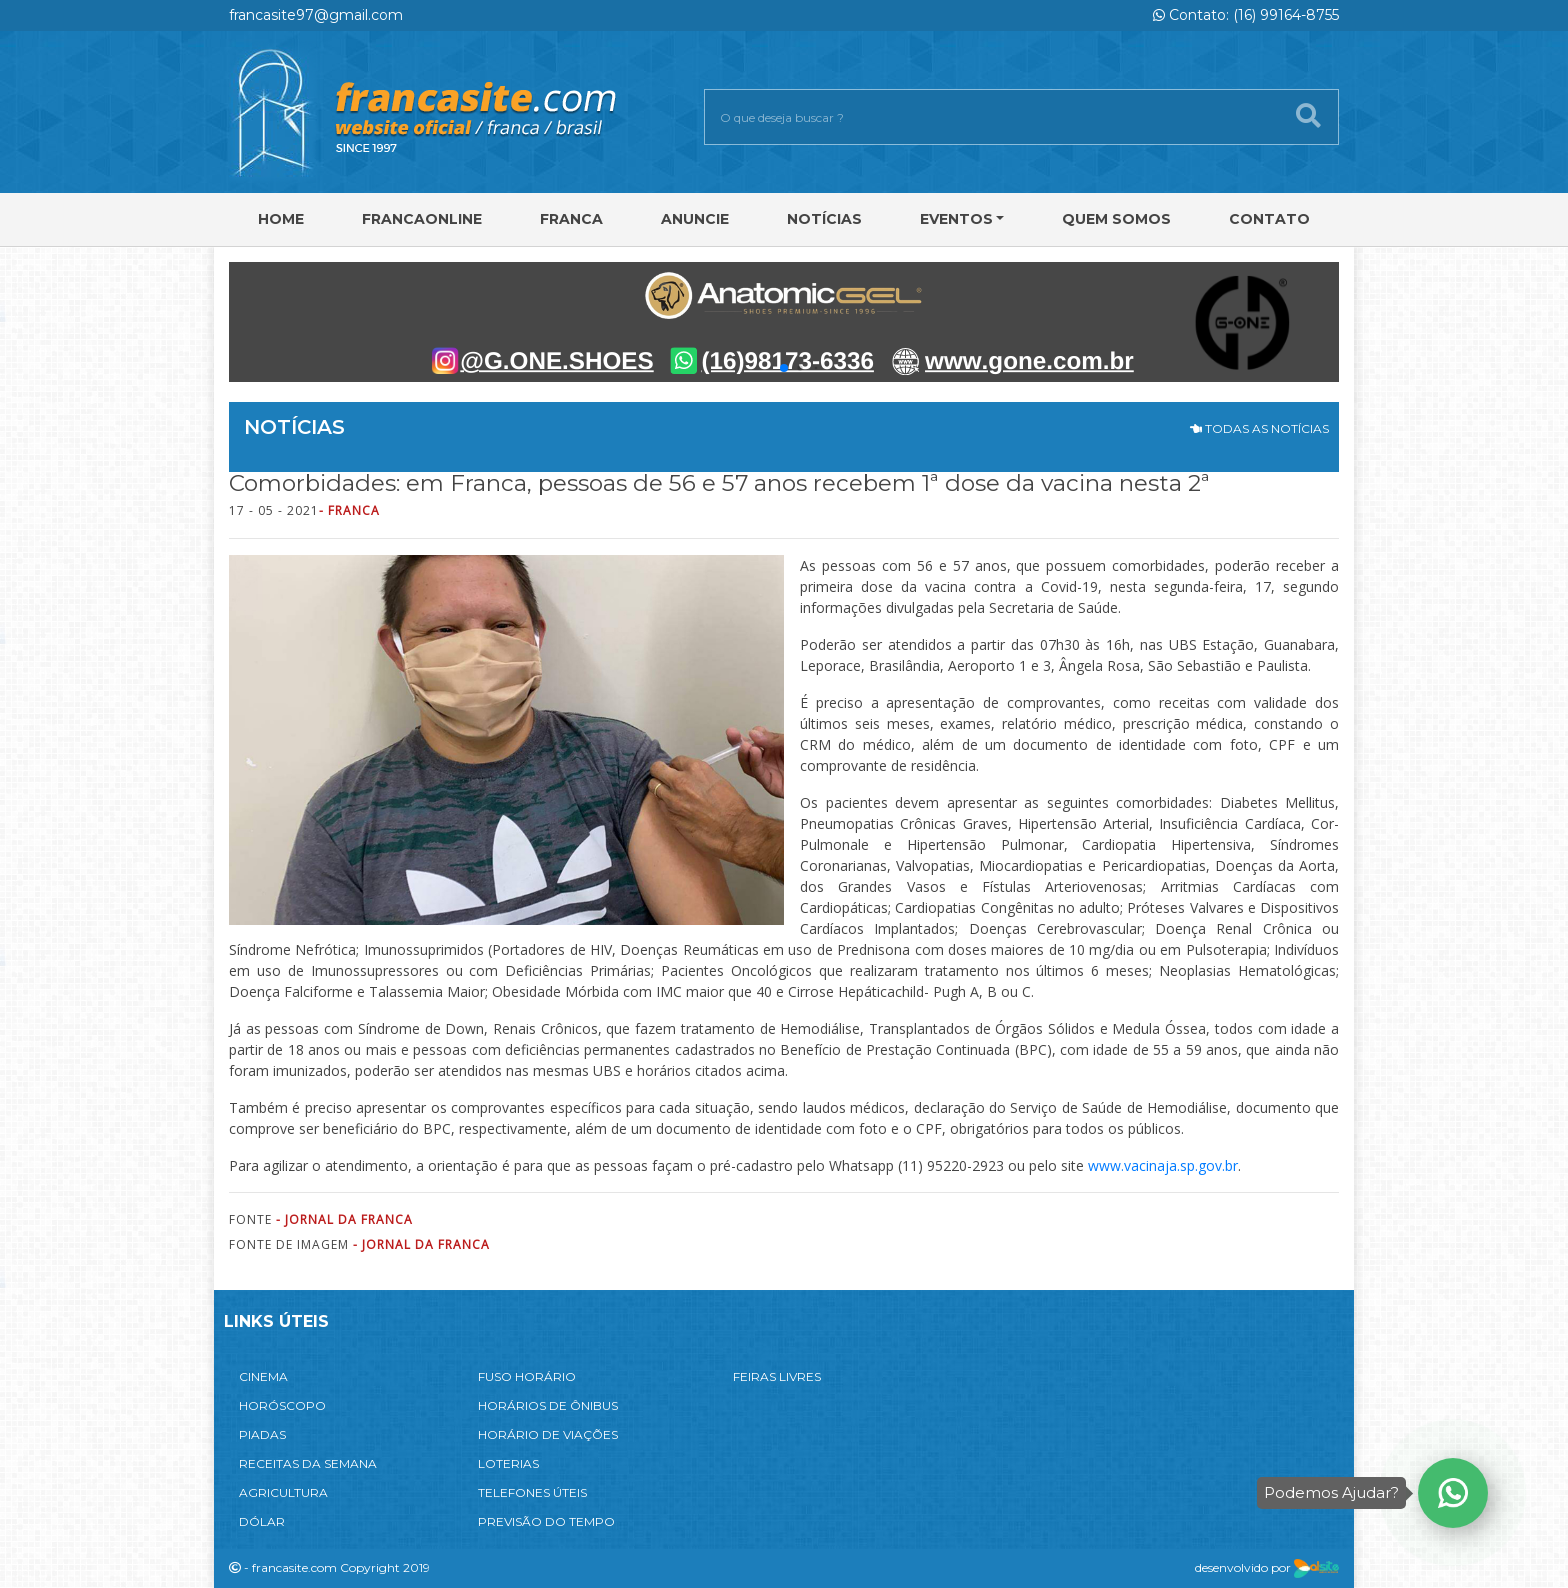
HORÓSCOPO (282, 1405)
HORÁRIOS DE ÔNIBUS (548, 1405)
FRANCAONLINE (422, 219)
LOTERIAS (508, 1463)
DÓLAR (262, 1521)
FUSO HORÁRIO (527, 1376)
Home (281, 219)
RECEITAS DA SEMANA (308, 1463)
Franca (571, 219)
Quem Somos (1116, 219)
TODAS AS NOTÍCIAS (1259, 428)
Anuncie (695, 219)
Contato (1269, 219)
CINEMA (263, 1376)
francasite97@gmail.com (316, 15)
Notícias (824, 219)
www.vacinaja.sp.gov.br (1161, 1165)
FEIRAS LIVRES (777, 1376)
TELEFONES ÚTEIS (532, 1492)
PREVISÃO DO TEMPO (546, 1521)
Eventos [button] (956, 219)
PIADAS (262, 1434)
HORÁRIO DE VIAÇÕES (548, 1434)
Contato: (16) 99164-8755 (1246, 15)
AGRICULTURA (283, 1492)
